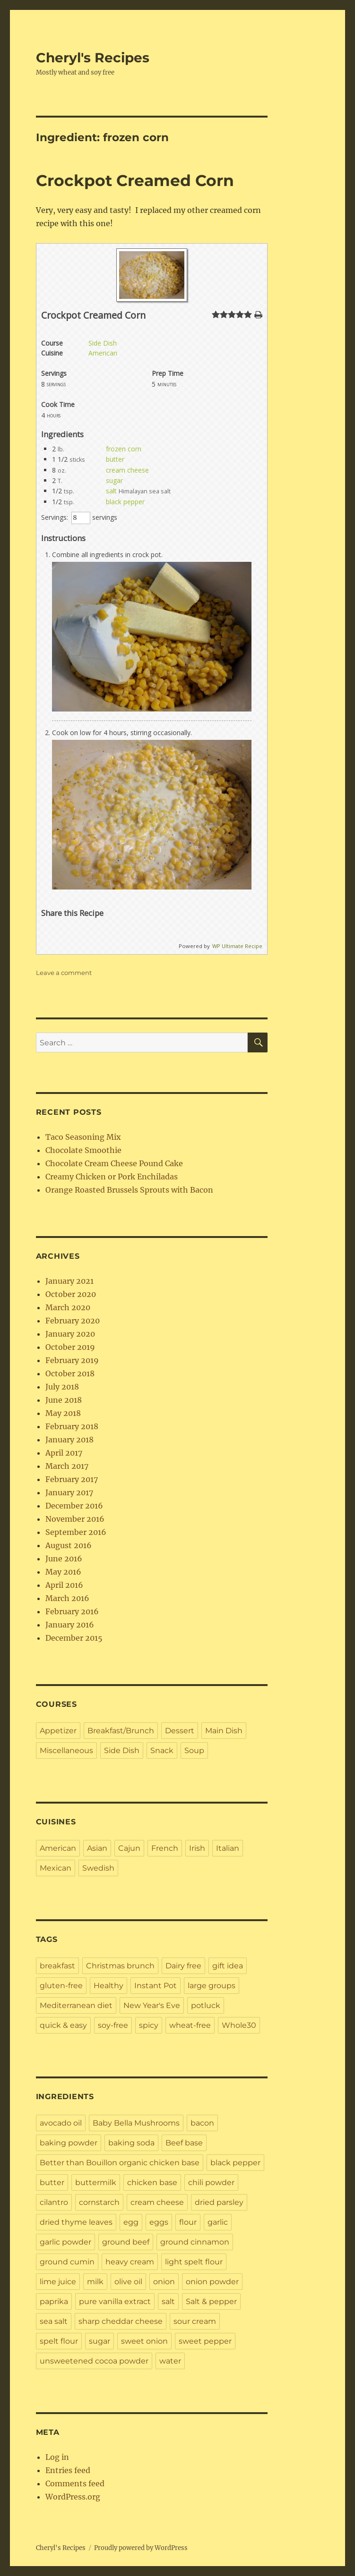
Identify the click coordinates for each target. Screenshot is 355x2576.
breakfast (57, 1965)
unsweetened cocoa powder (94, 2360)
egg (131, 2222)
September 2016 (75, 1532)
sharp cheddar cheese (120, 2321)
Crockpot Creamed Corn (135, 180)
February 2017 (71, 1479)
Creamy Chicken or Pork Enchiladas (111, 1176)
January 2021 (69, 1281)
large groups (211, 1985)
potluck (205, 2005)
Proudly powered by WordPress (141, 2548)
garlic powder (65, 2241)
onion (164, 2281)
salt (111, 490)
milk (95, 2281)
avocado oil (61, 2122)
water (170, 2360)
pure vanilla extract (115, 2301)
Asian (97, 1848)
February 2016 (72, 1611)
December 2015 (74, 1638)
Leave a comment (64, 972)
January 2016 (69, 1624)
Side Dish (102, 343)
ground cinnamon (194, 2241)
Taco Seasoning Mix (83, 1137)
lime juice (58, 2281)
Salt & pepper (211, 2301)
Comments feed (74, 2483)
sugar (114, 480)
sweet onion (144, 2341)
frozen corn (123, 448)
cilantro (54, 2202)
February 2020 (72, 1320)
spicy (148, 2025)
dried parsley (219, 2202)
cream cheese (127, 470)
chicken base (152, 2182)
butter (115, 459)
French (164, 1848)
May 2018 (63, 1413)
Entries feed (67, 2470)
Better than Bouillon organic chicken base (119, 2162)
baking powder (68, 2142)
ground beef (125, 2241)
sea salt (54, 2321)
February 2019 (72, 1360)
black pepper (125, 501)
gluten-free (61, 1985)
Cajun (129, 1848)
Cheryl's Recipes (92, 58)
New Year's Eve (151, 2005)
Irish (197, 1848)
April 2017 (63, 1452)
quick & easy (63, 2025)
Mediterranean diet (76, 2005)
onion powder (212, 2281)
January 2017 (69, 1492)
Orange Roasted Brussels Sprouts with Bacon (129, 1190)
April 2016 (64, 1585)
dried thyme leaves (76, 2222)
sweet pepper (205, 2341)
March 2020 (67, 1307)
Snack (161, 1750)
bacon (202, 2122)
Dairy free (183, 1965)
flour (188, 2222)
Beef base (184, 2142)
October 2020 (70, 1294)
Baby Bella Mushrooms (136, 2122)
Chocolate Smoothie (83, 1150)
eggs (158, 2222)
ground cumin (67, 2261)
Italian (227, 1848)
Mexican (55, 1868)
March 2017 (66, 1466)
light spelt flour (194, 2261)
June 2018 (63, 1400)
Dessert (179, 1730)
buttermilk (95, 2182)
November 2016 (74, 1519)
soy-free (113, 2025)
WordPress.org (72, 2496)
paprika (54, 2301)
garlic (218, 2222)
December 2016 (74, 1505)
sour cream (194, 2321)
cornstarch (99, 2202)
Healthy (108, 1985)
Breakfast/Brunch (120, 1730)
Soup (194, 1750)
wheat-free (190, 2025)
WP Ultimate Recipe (237, 945)
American (102, 352)
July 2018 (62, 1386)
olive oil (128, 2281)
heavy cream (129, 2261)
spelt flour (59, 2341)
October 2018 (70, 1373)
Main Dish (223, 1730)
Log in (57, 2457)
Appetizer (58, 1730)
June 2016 (63, 1558)
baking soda (131, 2142)
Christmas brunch (120, 1965)
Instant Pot (155, 1985)
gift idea (227, 1965)
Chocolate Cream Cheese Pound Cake (114, 1163)
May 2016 (63, 1571)
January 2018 (69, 1439)
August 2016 (68, 1545)
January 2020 (70, 1334)
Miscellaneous (66, 1750)
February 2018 (71, 1426)
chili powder (211, 2182)
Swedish (98, 1868)
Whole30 (239, 2025)
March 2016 (67, 1598)
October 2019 (70, 1347)
